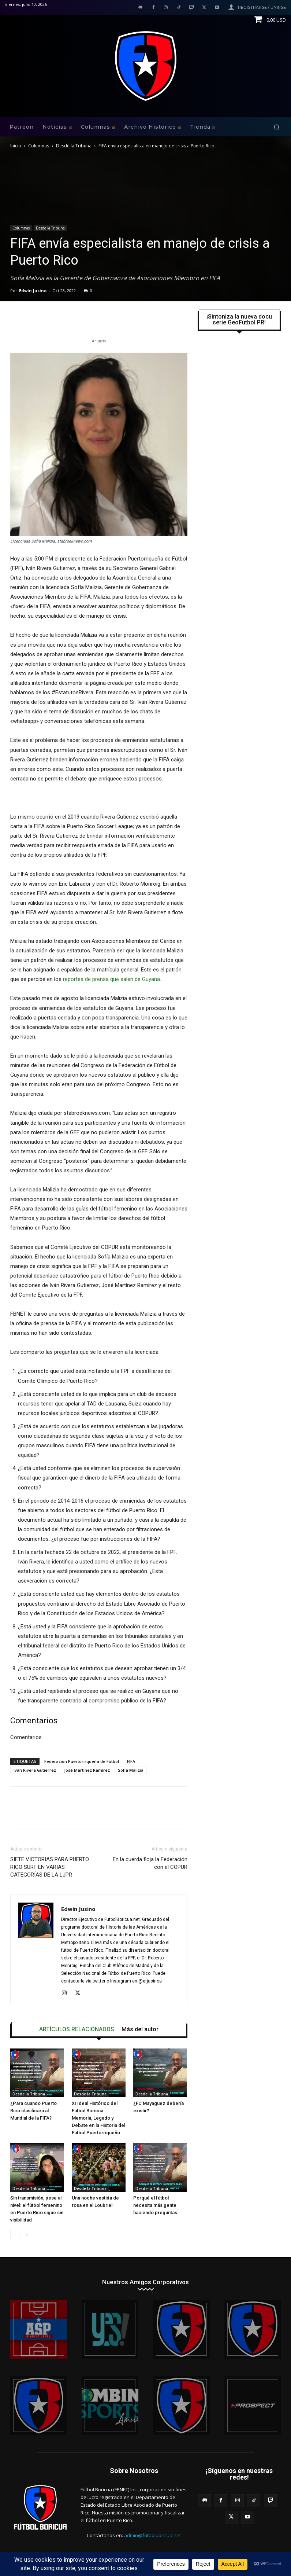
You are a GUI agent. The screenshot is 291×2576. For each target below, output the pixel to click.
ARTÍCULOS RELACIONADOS (76, 2029)
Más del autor (140, 2029)
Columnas (38, 146)
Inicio (15, 146)
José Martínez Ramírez (87, 1770)
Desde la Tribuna (74, 146)
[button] (276, 127)
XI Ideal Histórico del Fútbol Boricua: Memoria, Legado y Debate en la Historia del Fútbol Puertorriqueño (98, 2118)
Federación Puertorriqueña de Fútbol (81, 1761)
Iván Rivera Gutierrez (35, 1770)
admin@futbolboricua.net (152, 2535)
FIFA (131, 1761)
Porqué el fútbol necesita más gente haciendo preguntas (155, 2205)
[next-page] (26, 2234)
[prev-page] (14, 2234)
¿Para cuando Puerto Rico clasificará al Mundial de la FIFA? (33, 2111)
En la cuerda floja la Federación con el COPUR (150, 1863)
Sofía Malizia (130, 1770)
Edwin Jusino (32, 290)
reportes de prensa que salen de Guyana (111, 979)
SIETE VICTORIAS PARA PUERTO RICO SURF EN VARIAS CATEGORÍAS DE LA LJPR (49, 1867)
